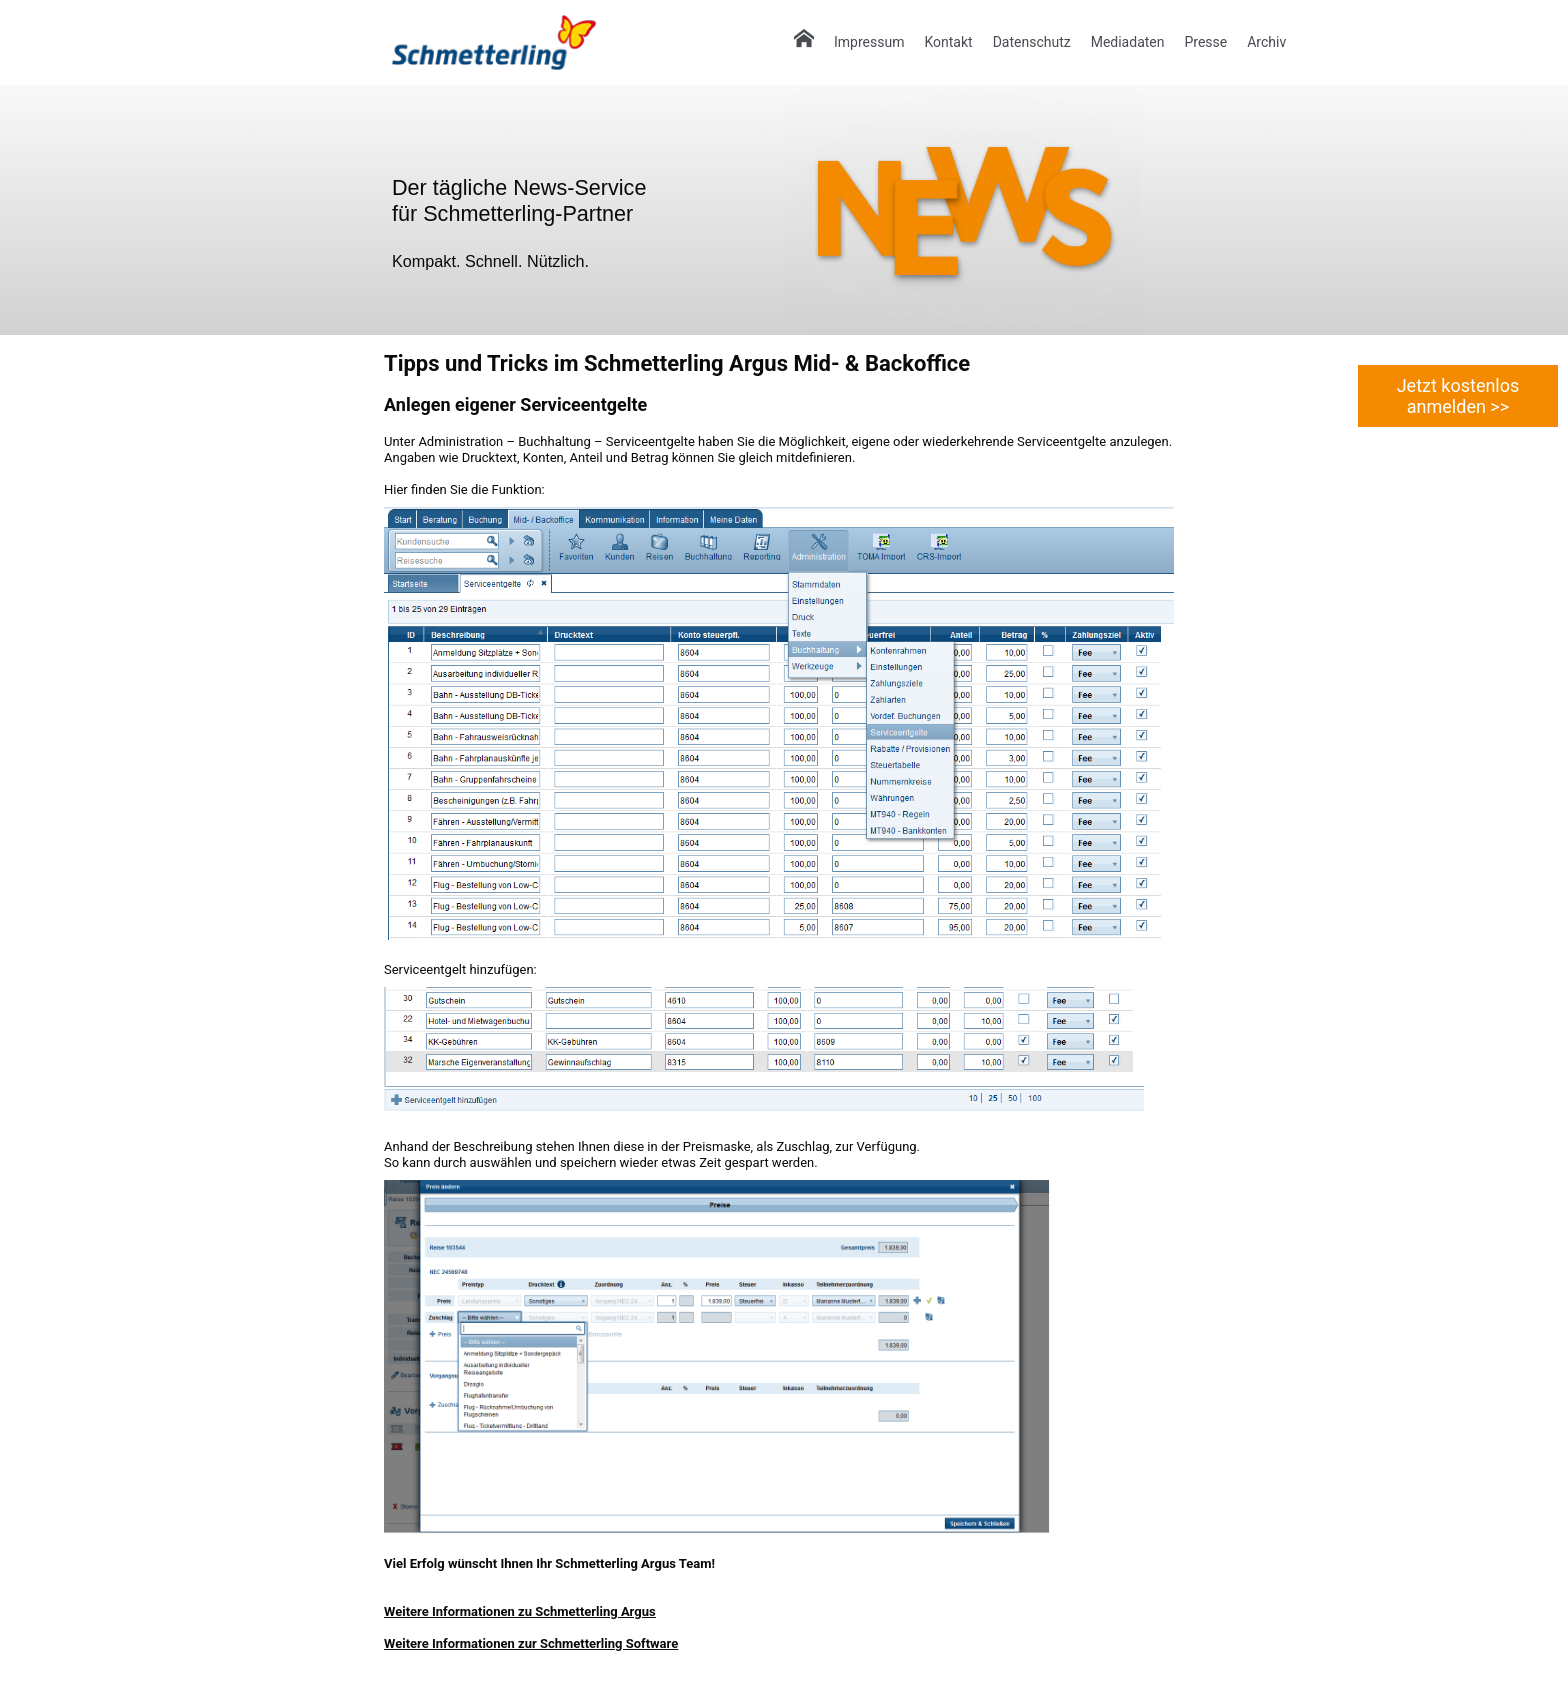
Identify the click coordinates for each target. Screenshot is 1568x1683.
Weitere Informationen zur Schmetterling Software (531, 1643)
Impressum (869, 42)
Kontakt (948, 42)
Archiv (1266, 42)
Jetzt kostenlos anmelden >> (1458, 396)
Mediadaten (1128, 42)
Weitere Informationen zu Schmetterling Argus (520, 1611)
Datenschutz (1032, 42)
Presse (1205, 42)
